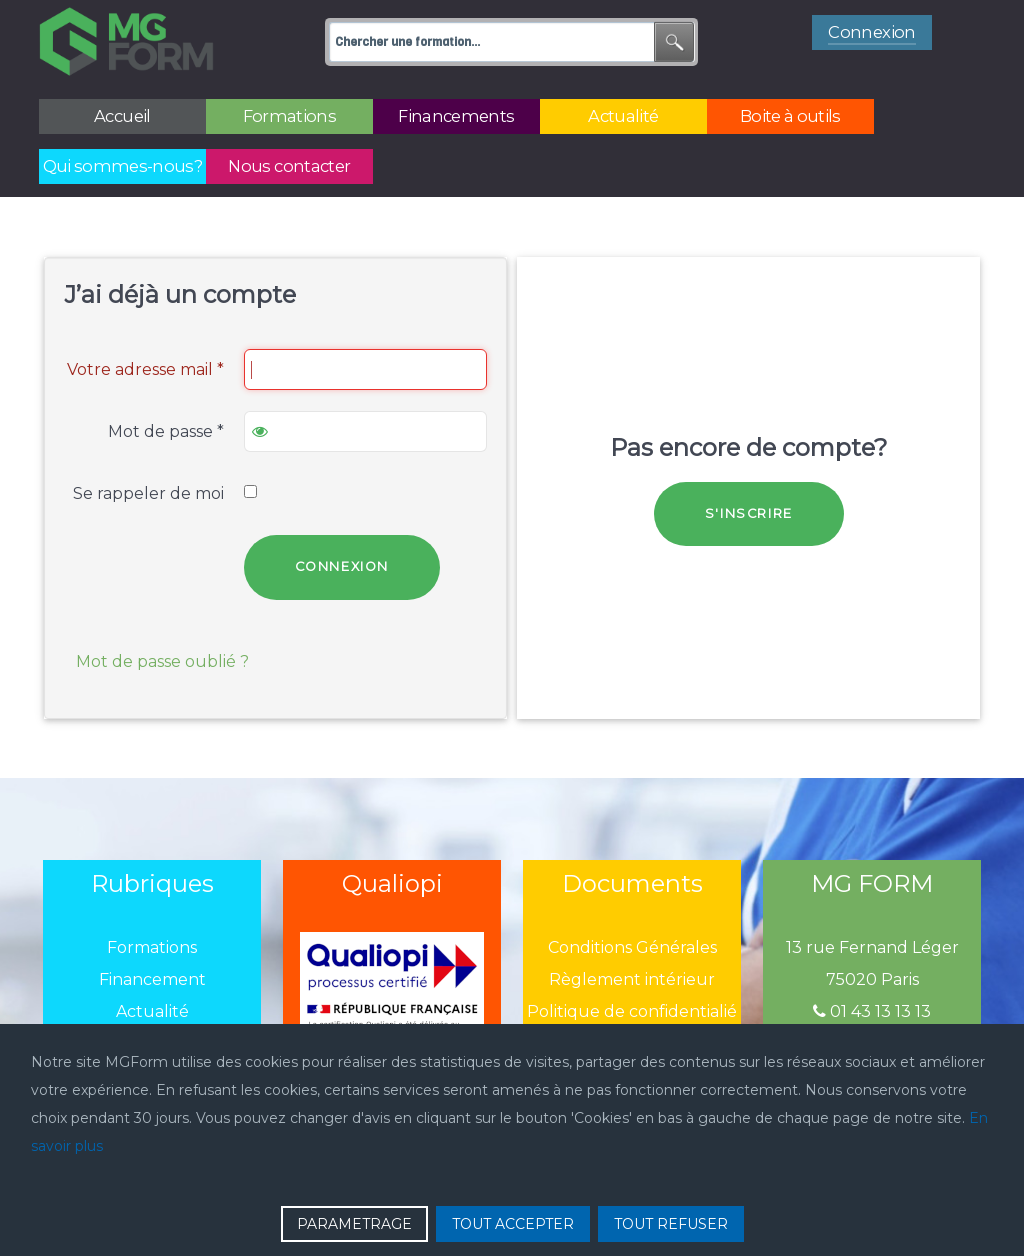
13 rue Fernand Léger (872, 947)
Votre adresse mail (145, 369)
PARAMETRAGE (354, 1224)
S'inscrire (749, 513)
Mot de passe (166, 431)
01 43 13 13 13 (872, 1011)
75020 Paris (872, 979)
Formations (152, 947)
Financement (152, 979)
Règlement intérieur (632, 979)
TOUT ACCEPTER (513, 1224)
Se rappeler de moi (148, 493)
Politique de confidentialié (632, 1011)
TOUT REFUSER (671, 1224)
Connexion (342, 566)
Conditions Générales (632, 947)
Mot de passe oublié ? (162, 661)
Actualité (152, 1011)
